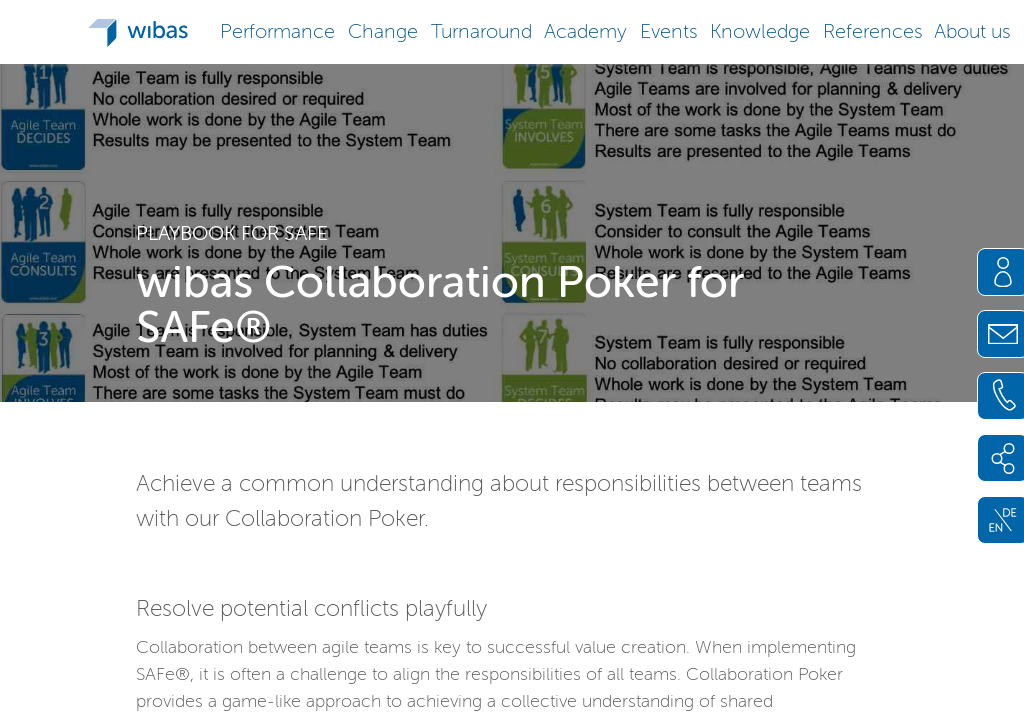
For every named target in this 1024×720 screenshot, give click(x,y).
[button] (278, 29)
